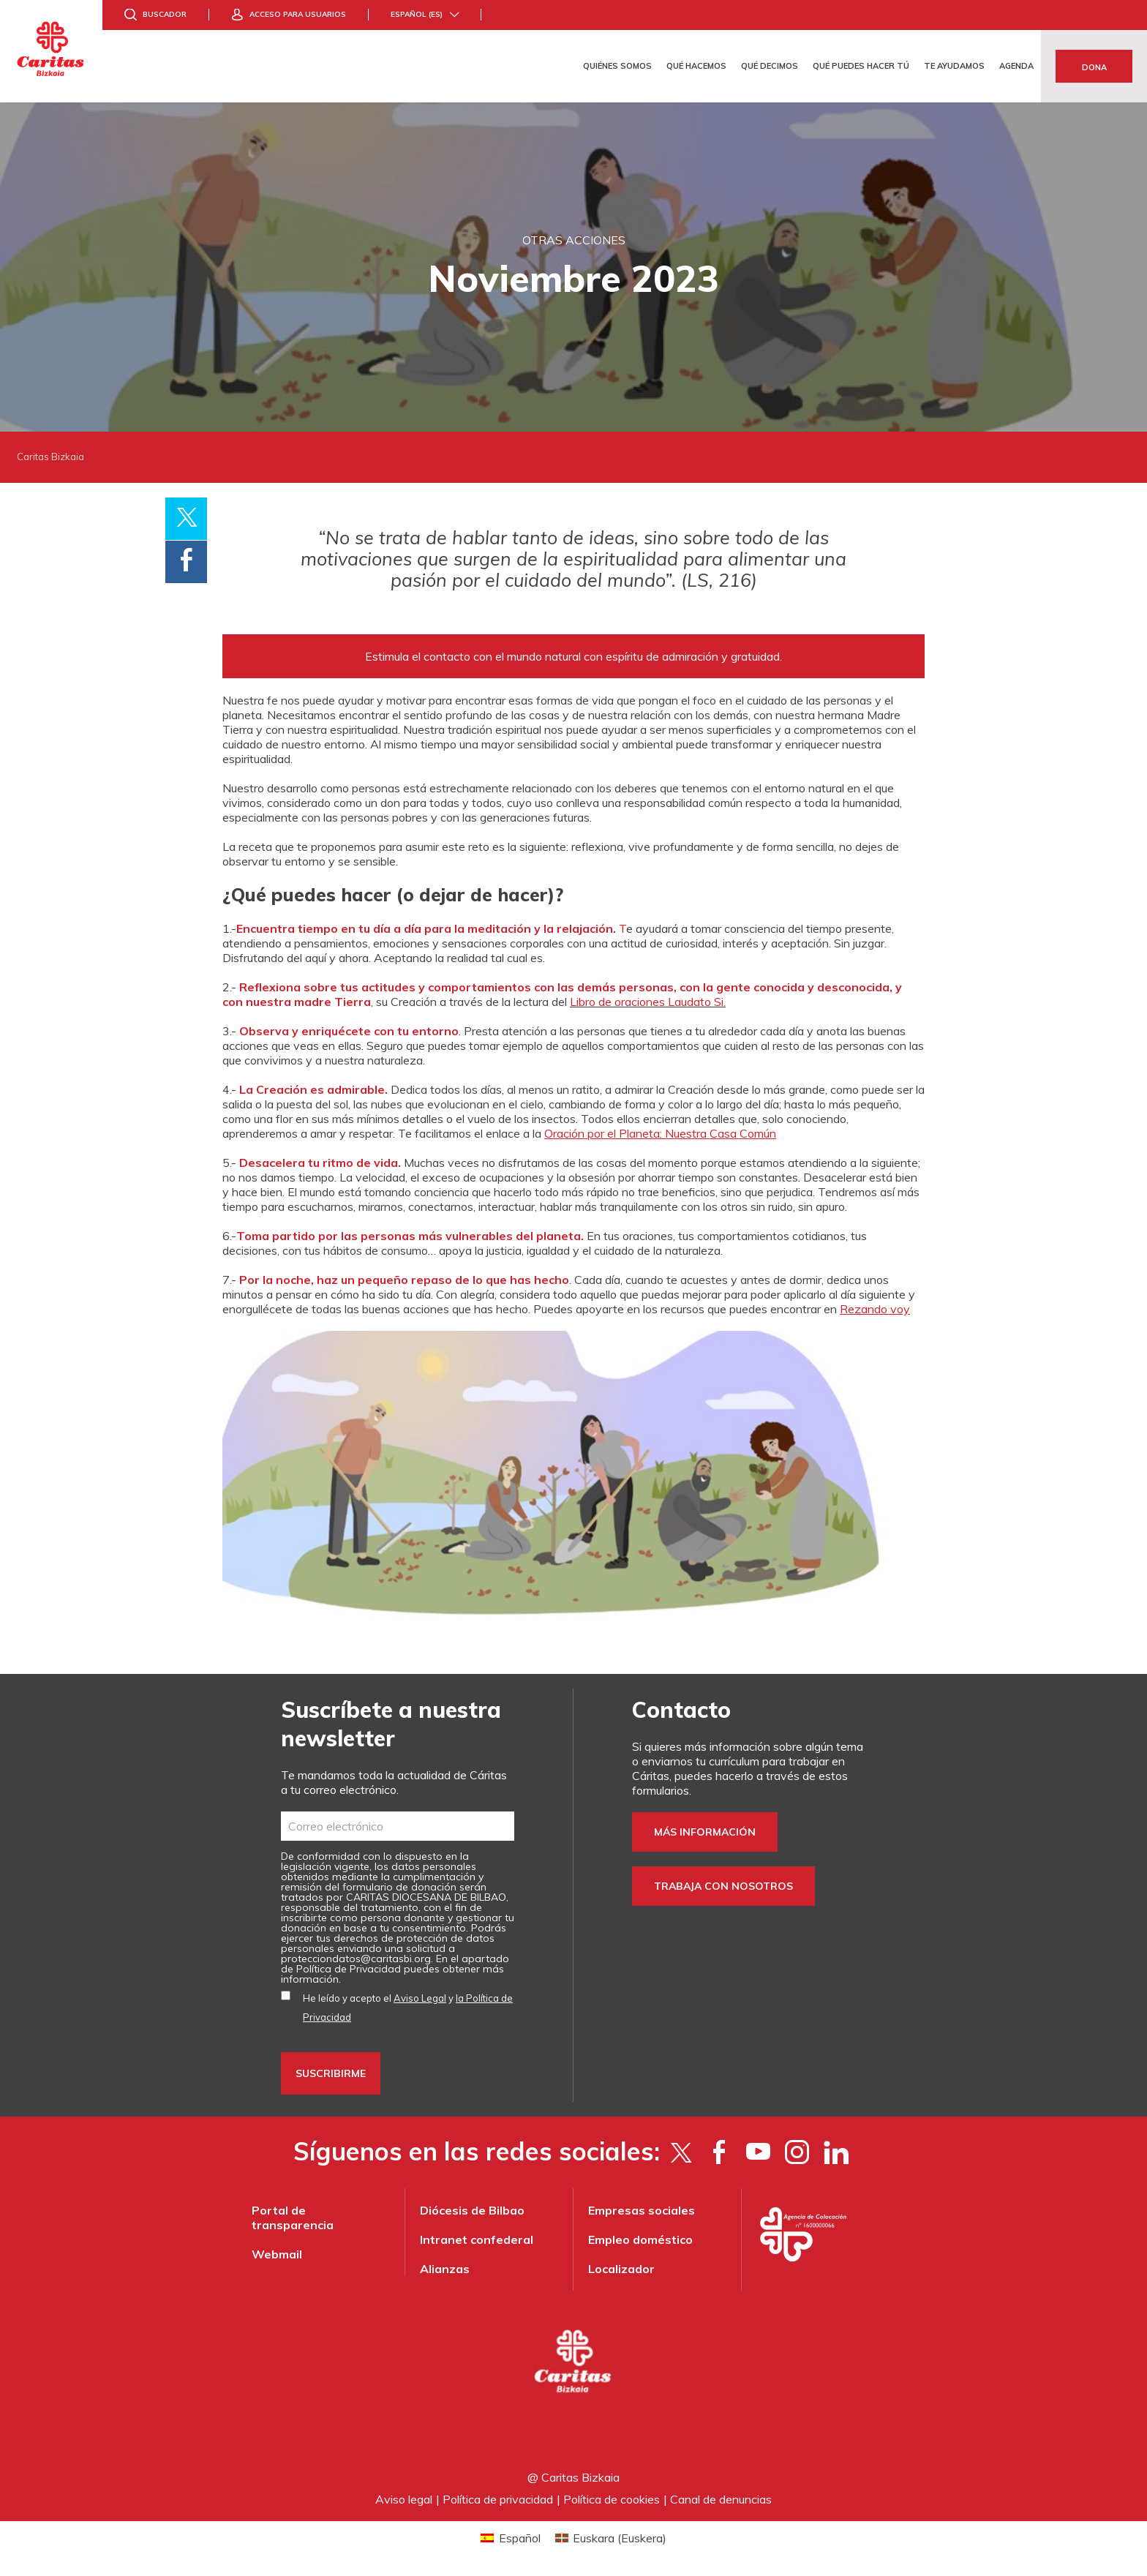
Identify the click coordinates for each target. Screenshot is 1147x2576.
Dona (1094, 67)
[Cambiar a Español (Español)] (510, 2537)
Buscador (165, 14)
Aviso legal (403, 2499)
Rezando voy (875, 1309)
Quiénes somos (617, 66)
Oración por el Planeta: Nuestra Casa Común (660, 1133)
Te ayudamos (954, 66)
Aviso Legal (420, 1998)
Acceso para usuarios (297, 14)
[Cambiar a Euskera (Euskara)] (611, 2537)
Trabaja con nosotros (723, 1886)
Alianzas (445, 2268)
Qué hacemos (696, 66)
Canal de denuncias (721, 2499)
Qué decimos (769, 66)
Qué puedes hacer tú (861, 66)
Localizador (621, 2268)
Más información (705, 1832)
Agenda (1016, 66)
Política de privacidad (498, 2499)
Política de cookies (611, 2499)
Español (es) (417, 14)
